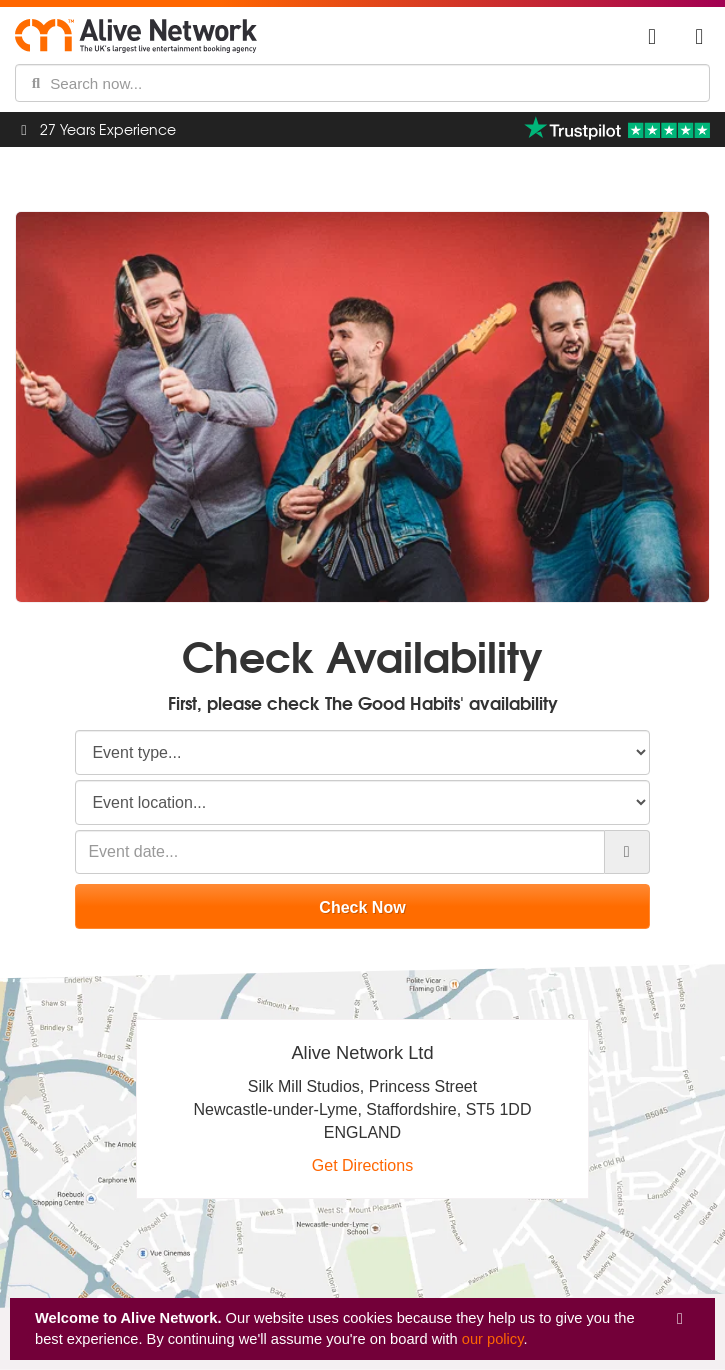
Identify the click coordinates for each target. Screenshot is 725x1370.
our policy (493, 1339)
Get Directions (362, 1165)
